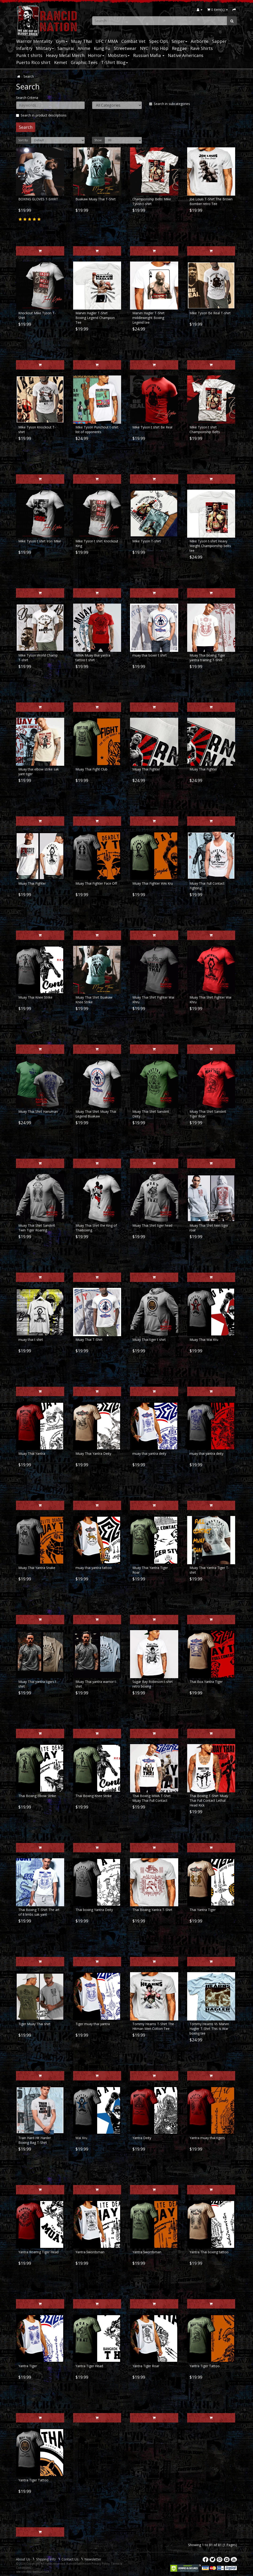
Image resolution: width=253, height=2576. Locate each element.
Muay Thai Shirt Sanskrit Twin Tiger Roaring (36, 1227)
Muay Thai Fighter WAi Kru (152, 883)
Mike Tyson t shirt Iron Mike (39, 541)
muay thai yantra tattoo (93, 1567)
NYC (144, 48)
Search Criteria (27, 97)
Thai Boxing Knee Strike (93, 1796)
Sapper (219, 41)
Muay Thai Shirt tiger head (152, 1225)
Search (29, 76)
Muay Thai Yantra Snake (36, 1567)
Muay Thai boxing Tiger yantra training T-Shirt (207, 657)
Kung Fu (102, 48)
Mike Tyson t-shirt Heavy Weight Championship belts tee (210, 546)
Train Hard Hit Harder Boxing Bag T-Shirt (34, 2140)
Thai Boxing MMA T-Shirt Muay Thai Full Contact (151, 1798)
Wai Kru (81, 2138)
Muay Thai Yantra (31, 1453)
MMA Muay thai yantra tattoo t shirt (92, 657)
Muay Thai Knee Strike (35, 997)
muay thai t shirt (30, 1339)
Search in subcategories (169, 103)
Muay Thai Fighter (146, 769)
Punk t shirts (29, 55)
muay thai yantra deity (149, 1453)
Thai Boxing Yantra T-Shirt (152, 1909)
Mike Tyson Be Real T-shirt (210, 313)
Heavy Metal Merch (65, 55)
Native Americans (185, 55)
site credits (23, 2572)
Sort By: (23, 140)
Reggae (179, 48)
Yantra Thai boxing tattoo (209, 2252)
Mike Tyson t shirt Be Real (152, 427)
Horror (96, 55)
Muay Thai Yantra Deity (93, 1453)
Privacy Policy (101, 2564)
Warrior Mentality (34, 41)
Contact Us (70, 2559)
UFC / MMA (106, 41)
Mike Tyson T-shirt (146, 541)
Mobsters (119, 55)
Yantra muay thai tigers (207, 2138)
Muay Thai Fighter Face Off (96, 883)
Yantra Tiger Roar (145, 2366)
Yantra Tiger (27, 2366)
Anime (84, 48)
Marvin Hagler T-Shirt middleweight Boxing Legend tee (148, 318)
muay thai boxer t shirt (149, 655)
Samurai (65, 48)
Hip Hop (160, 48)
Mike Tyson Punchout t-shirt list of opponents (97, 429)
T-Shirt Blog (114, 62)
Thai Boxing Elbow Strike (37, 1796)
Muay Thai (81, 41)
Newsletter (92, 2559)
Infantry (24, 48)
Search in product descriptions (41, 115)
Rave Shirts (201, 48)
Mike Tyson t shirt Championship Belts (205, 429)
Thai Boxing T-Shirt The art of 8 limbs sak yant (38, 1912)
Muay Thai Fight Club (91, 769)
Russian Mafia (148, 55)
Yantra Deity (141, 2138)
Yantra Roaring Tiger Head (38, 2252)
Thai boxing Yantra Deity (94, 1909)
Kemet (60, 62)
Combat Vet (133, 41)
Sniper (179, 41)
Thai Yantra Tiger (203, 1909)
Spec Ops (158, 41)
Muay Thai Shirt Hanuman (38, 1111)
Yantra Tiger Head (89, 2366)
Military (45, 48)
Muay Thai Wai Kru (204, 1339)
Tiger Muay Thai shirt (34, 2024)
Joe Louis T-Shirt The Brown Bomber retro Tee (211, 201)
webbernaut (41, 2572)
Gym (61, 41)
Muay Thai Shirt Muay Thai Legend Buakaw (95, 1113)
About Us (23, 2559)
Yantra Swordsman (89, 2252)
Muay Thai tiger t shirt (149, 1339)
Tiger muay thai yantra (92, 2024)
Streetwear (125, 48)
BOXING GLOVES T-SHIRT (38, 199)
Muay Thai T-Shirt (89, 1339)
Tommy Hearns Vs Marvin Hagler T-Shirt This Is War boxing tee (209, 2029)
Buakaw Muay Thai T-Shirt (95, 199)
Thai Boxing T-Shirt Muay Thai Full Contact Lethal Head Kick (209, 1800)
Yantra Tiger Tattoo (205, 2366)
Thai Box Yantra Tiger (206, 1681)
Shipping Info (46, 2559)
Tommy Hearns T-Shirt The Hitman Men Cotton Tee (153, 2026)
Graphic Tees (84, 62)
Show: (98, 140)
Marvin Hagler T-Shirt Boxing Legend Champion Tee (95, 318)
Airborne (200, 41)
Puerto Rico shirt (33, 62)
